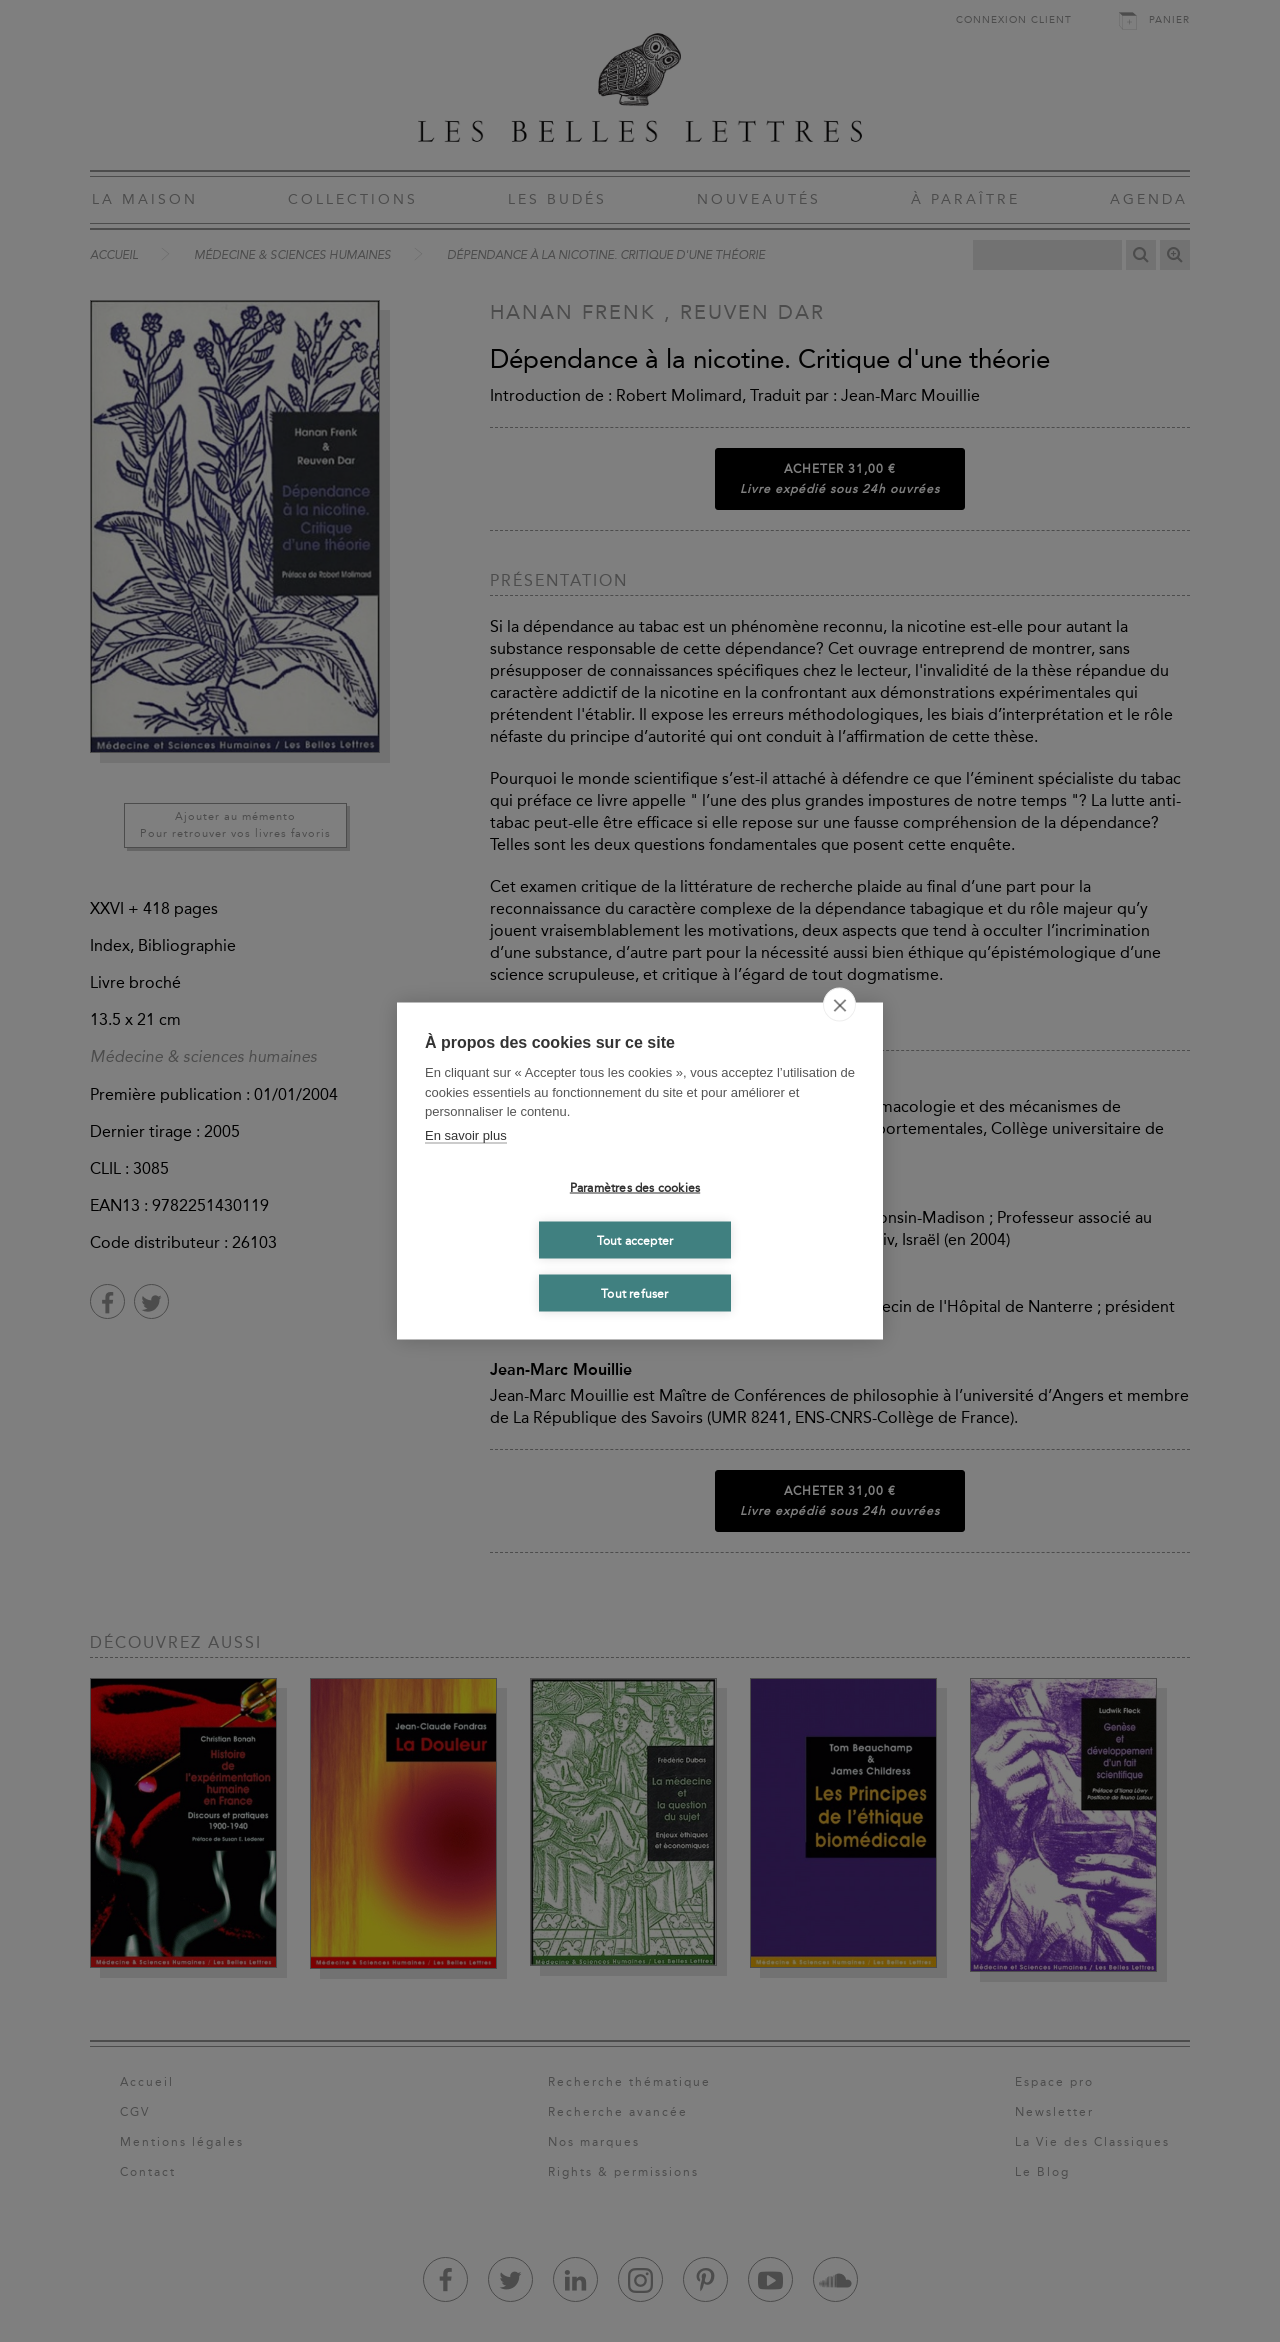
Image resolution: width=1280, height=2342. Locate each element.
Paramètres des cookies (635, 1187)
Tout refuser (634, 1293)
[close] (839, 1005)
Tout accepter (635, 1240)
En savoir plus (466, 1134)
